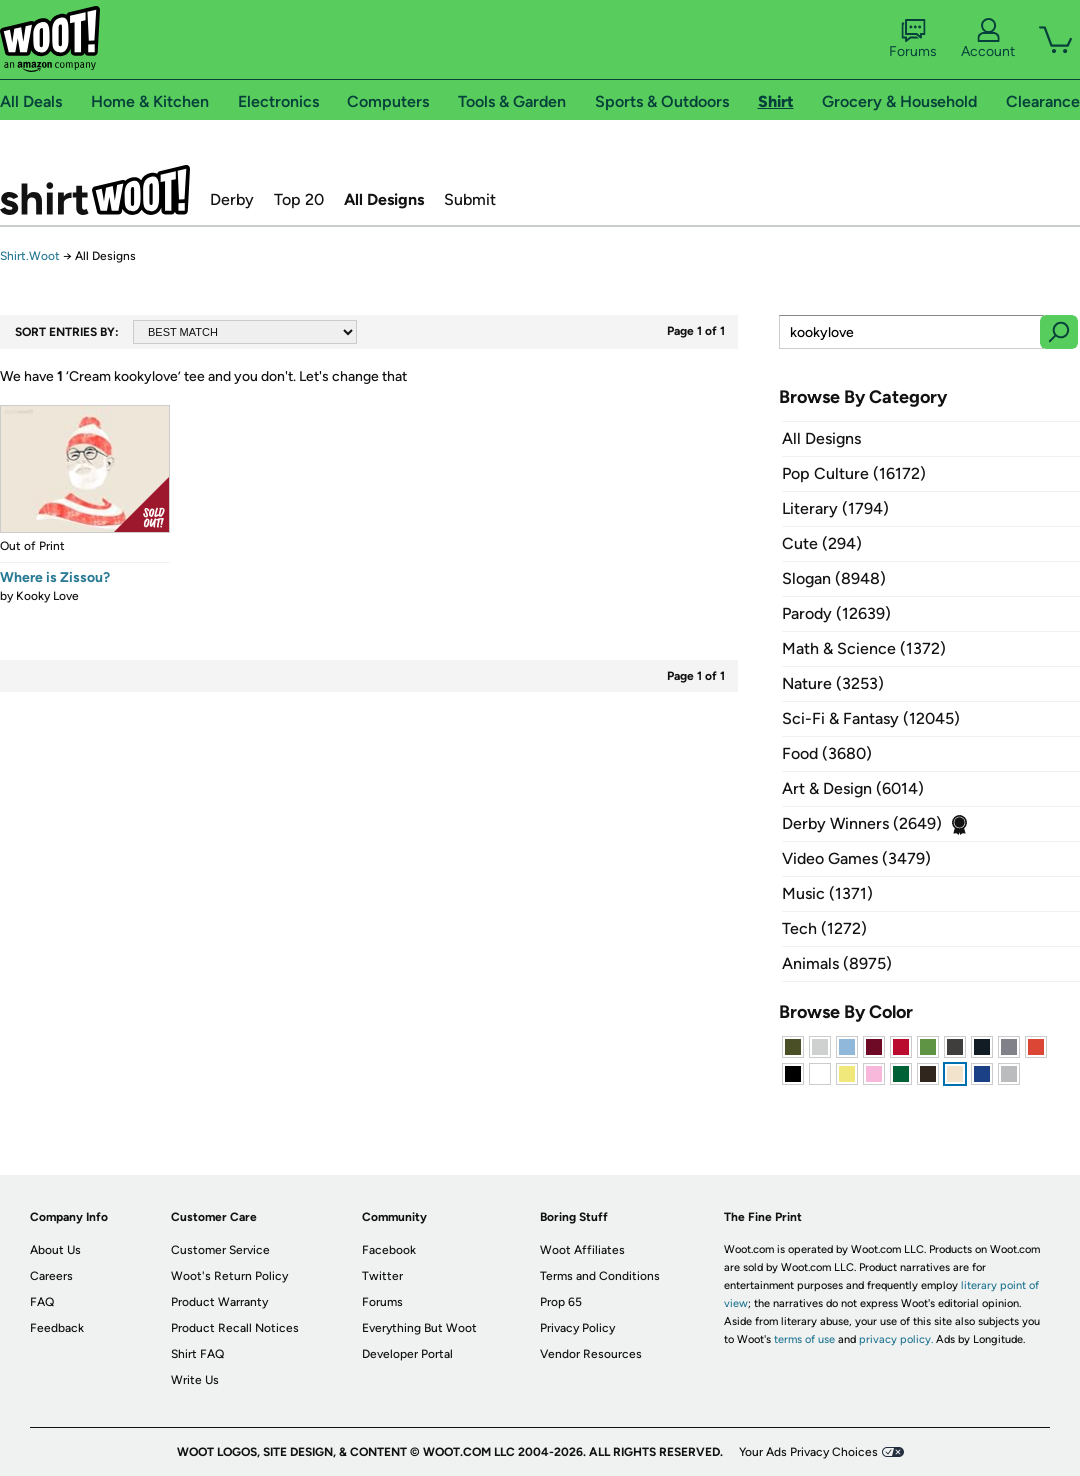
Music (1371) (827, 893)
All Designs (384, 199)
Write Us (195, 1380)
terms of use (804, 1339)
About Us (55, 1250)
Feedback (57, 1328)
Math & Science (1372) (864, 648)
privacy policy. (896, 1339)
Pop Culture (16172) (854, 473)
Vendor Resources (591, 1354)
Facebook (389, 1250)
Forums (913, 39)
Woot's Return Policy (229, 1276)
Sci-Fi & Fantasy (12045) (871, 718)
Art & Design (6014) (853, 788)
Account (988, 39)
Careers (51, 1276)
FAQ (42, 1302)
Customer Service (220, 1250)
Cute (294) (822, 543)
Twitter (382, 1276)
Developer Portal (407, 1354)
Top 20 (299, 199)
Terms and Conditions (600, 1276)
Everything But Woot (419, 1328)
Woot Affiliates (582, 1250)
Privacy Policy (577, 1328)
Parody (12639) (836, 613)
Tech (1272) (824, 928)
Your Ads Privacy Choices (808, 1452)
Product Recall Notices (235, 1328)
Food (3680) (827, 753)
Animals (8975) (837, 963)
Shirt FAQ (197, 1354)
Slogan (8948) (834, 578)
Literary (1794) (835, 508)
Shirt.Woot (95, 190)
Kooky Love (47, 596)
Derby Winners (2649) (862, 823)
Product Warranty (219, 1302)
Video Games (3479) (856, 858)
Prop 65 (561, 1302)
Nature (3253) (833, 683)
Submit (470, 199)
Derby (232, 199)
